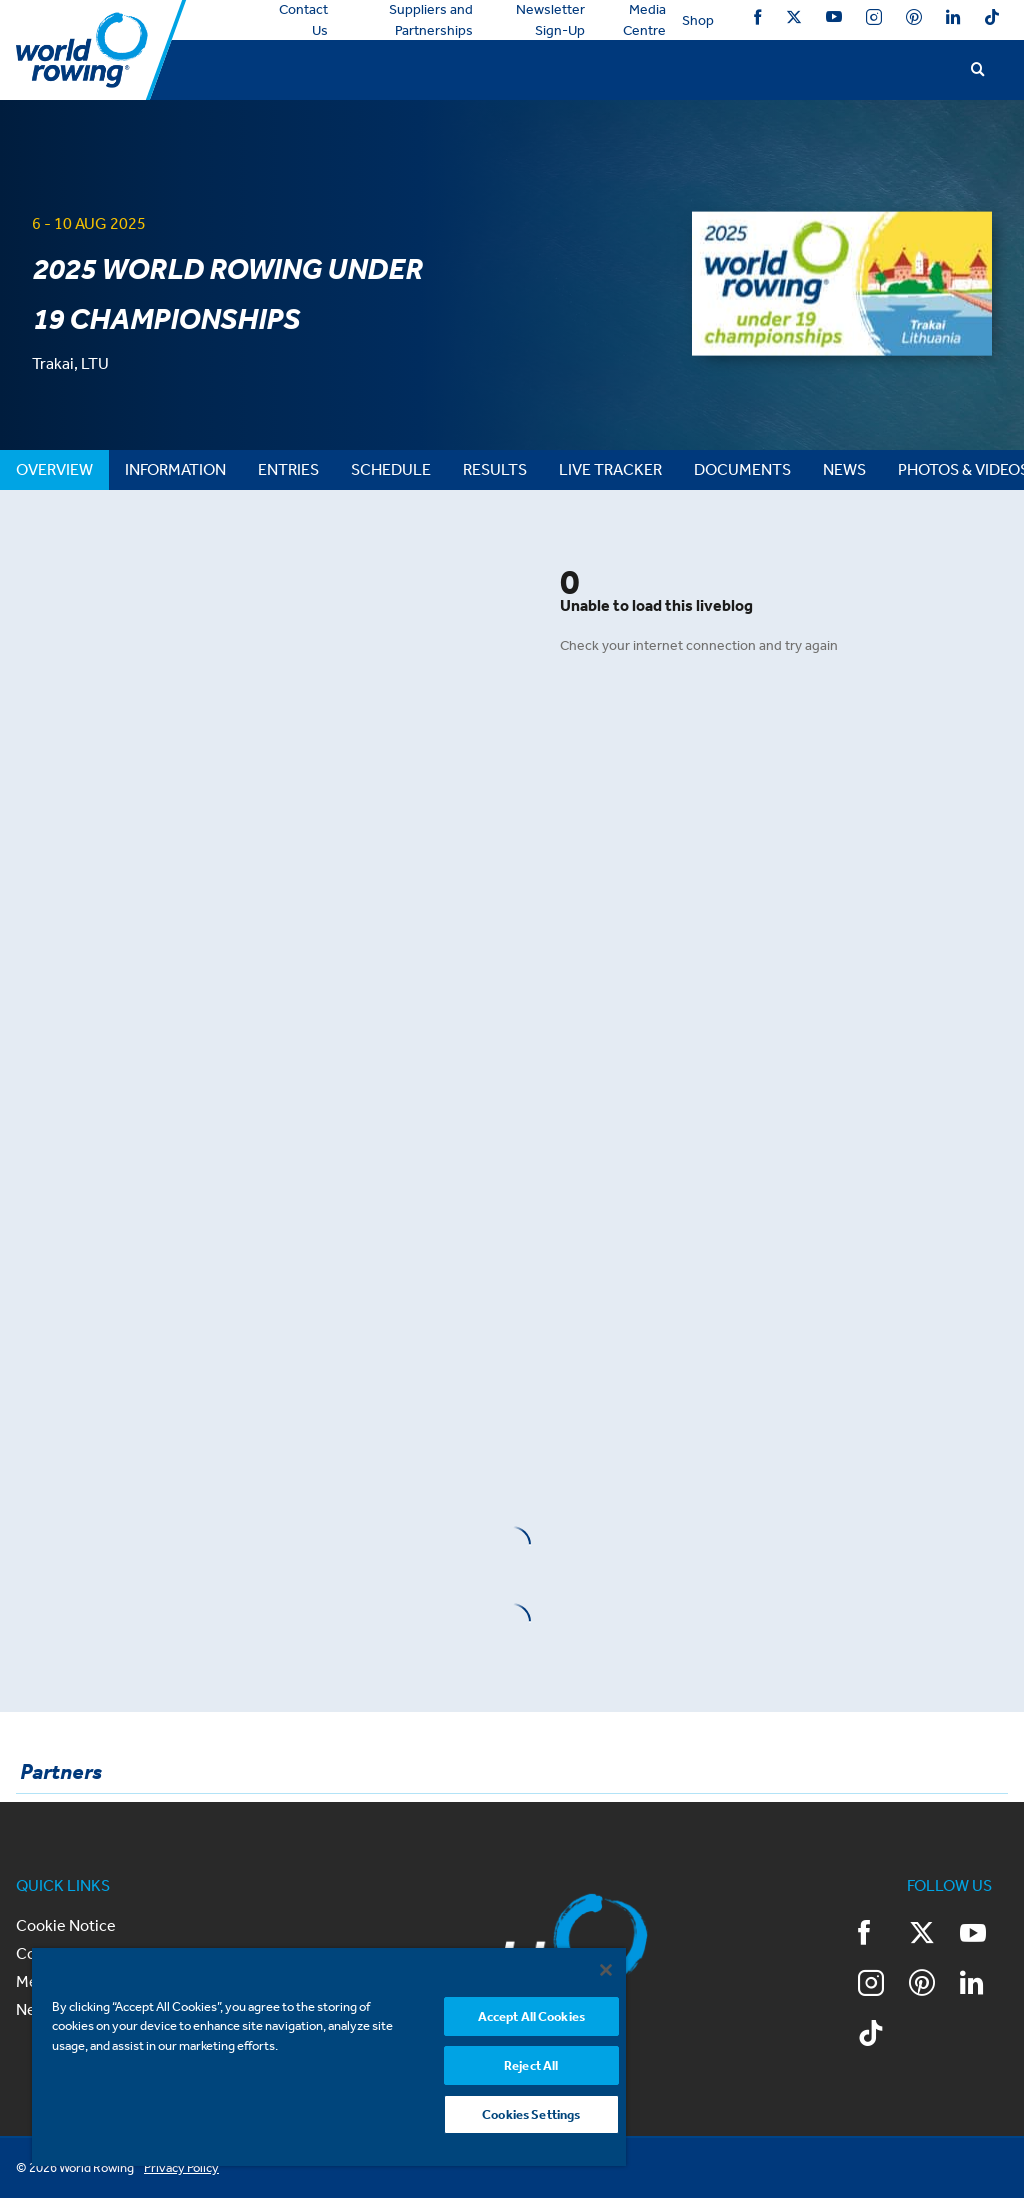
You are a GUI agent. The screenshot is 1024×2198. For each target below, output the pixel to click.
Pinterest (914, 17)
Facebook (758, 17)
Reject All (531, 2065)
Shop (698, 20)
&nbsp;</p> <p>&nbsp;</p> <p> (256, 749)
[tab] (54, 470)
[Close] (606, 1970)
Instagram (874, 17)
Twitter (794, 17)
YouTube (834, 17)
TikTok (992, 17)
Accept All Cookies (531, 2016)
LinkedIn (953, 17)
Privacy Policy (181, 2167)
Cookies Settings (531, 2114)
